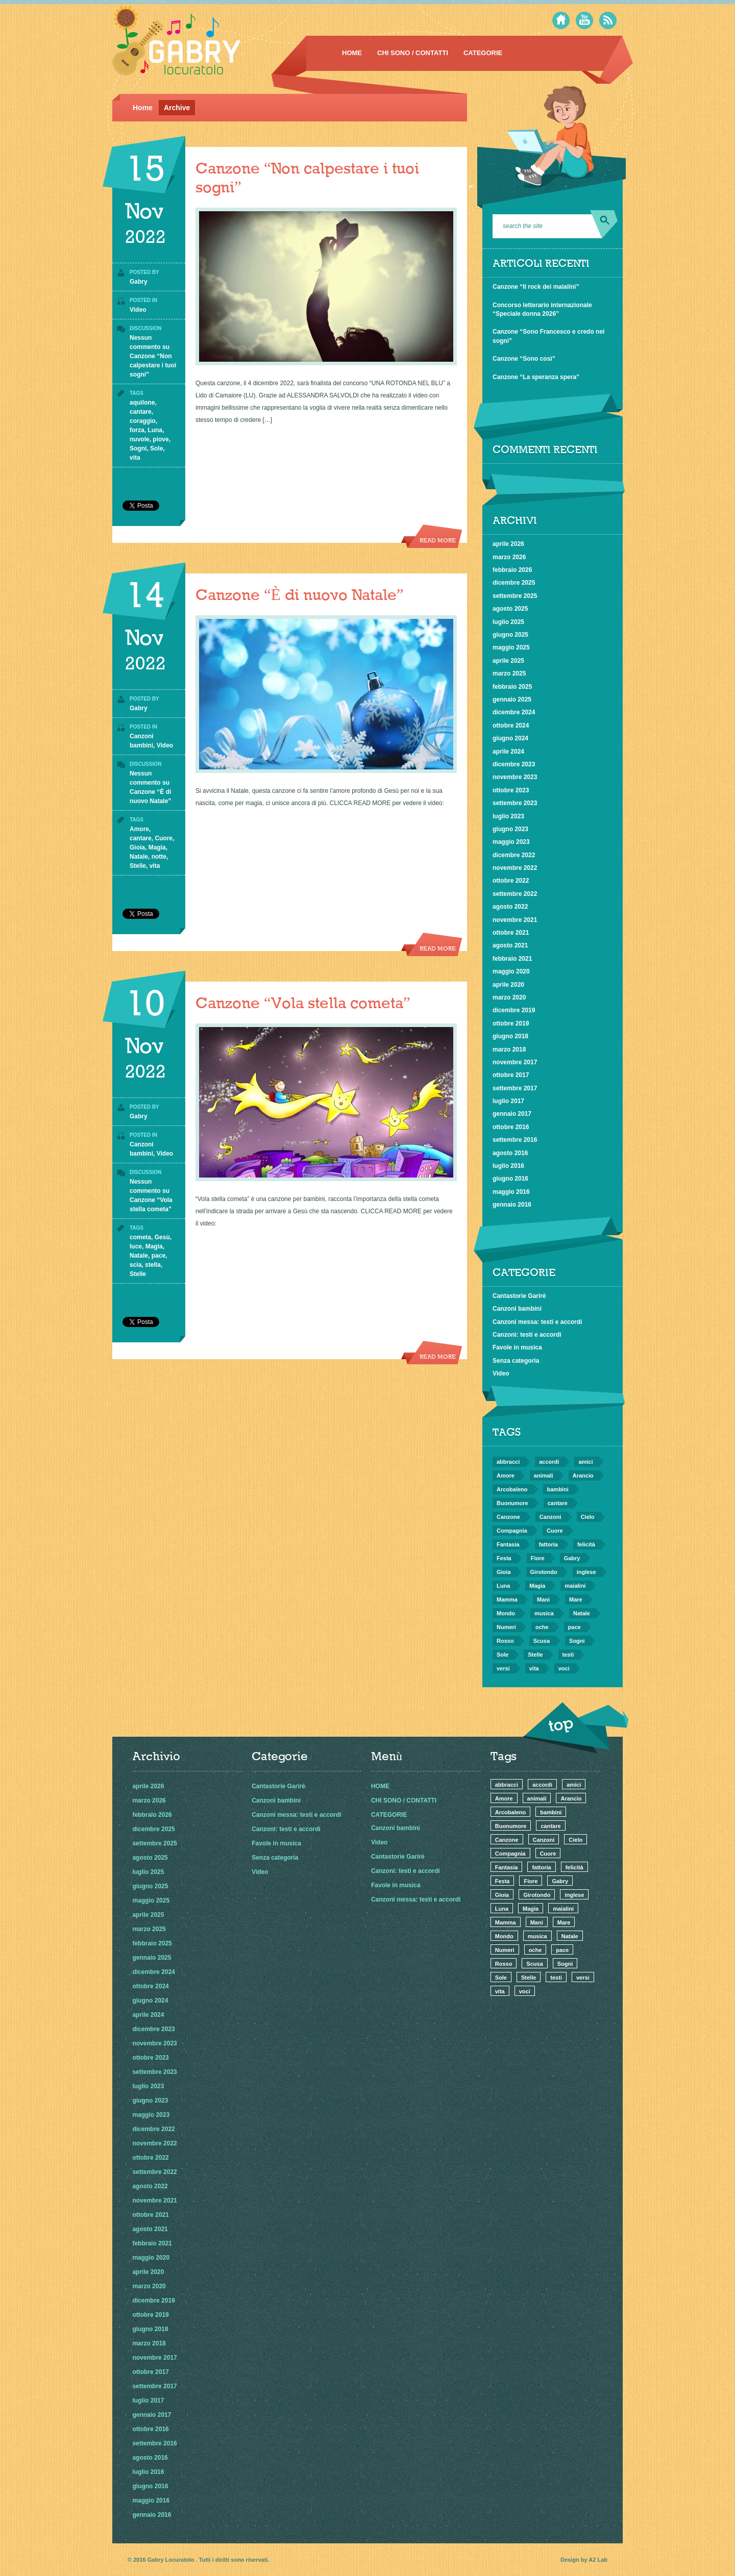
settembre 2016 (515, 1139)
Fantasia (508, 1544)
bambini (558, 1489)
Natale (139, 856)
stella (153, 1264)
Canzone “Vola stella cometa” (302, 1004)
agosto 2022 (510, 906)
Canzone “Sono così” (524, 358)
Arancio (583, 1475)
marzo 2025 (509, 673)
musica (544, 1613)
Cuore (164, 838)
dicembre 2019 (514, 1010)
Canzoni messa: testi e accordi (537, 1321)
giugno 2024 (510, 738)
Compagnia (512, 1531)
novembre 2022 (515, 867)
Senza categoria (516, 1360)
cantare (141, 411)
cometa (140, 1237)
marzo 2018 (509, 1049)
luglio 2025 (508, 622)
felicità (586, 1544)
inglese (586, 1572)
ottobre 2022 (511, 880)
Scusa (541, 1641)
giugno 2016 (510, 1178)
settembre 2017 (515, 1088)
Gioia (137, 847)
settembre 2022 (515, 893)
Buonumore (512, 1503)
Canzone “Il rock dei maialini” (536, 286)
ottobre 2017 (511, 1075)
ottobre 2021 (511, 932)
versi (503, 1668)
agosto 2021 (510, 945)
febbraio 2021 (512, 958)
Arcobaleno (512, 1489)
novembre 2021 (515, 919)
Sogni (138, 448)
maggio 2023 (511, 841)
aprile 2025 (508, 660)
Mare (575, 1599)
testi (568, 1655)
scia (135, 1264)
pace (158, 1255)
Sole (156, 448)
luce (136, 1246)
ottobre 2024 (511, 725)
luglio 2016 (508, 1165)
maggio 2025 (511, 647)
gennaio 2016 (512, 1204)
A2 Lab (598, 2560)
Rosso (505, 1641)
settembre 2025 (515, 595)
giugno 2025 (510, 634)
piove (160, 439)
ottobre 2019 (511, 1023)
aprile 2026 (508, 543)
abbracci (508, 1462)
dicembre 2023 (514, 764)
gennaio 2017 (512, 1113)
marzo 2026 (509, 557)
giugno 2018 (510, 1036)
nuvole (140, 439)
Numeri (506, 1627)
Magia (157, 847)
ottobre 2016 (511, 1127)
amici (585, 1462)
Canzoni (550, 1517)
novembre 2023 (515, 777)
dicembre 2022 (514, 855)
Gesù (162, 1237)
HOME (352, 53)
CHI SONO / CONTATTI (412, 53)
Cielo (588, 1517)
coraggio (143, 420)
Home (143, 108)
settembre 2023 (515, 803)
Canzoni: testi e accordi (527, 1334)
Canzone (508, 1517)
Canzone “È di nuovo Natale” (299, 596)
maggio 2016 (511, 1191)
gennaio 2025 (512, 699)
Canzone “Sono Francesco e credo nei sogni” (548, 336)
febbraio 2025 (512, 686)
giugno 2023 (510, 829)
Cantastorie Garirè (519, 1295)
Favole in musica (517, 1347)
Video (138, 309)
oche (542, 1627)
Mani (543, 1599)
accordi (549, 1462)
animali (543, 1475)
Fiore (538, 1558)
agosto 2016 (510, 1153)
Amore (139, 829)
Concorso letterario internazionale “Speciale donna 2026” (542, 309)
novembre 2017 (515, 1062)
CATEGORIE (482, 53)
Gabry (139, 281)
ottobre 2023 (511, 790)
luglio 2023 (508, 816)
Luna (155, 430)
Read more (438, 541)
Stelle (138, 865)
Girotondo (543, 1572)
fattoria (548, 1544)
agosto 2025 (510, 608)
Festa (504, 1558)
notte (159, 856)
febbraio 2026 (512, 569)
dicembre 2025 (514, 582)
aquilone (142, 402)
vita (135, 457)
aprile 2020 (508, 984)
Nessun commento (153, 356)
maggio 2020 (511, 971)
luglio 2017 (508, 1101)
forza (137, 430)
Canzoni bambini (517, 1308)
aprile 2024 (508, 751)
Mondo (506, 1613)
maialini (575, 1586)
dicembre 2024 (514, 712)
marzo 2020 (509, 997)
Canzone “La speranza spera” (536, 377)
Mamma (507, 1599)
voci (564, 1668)
